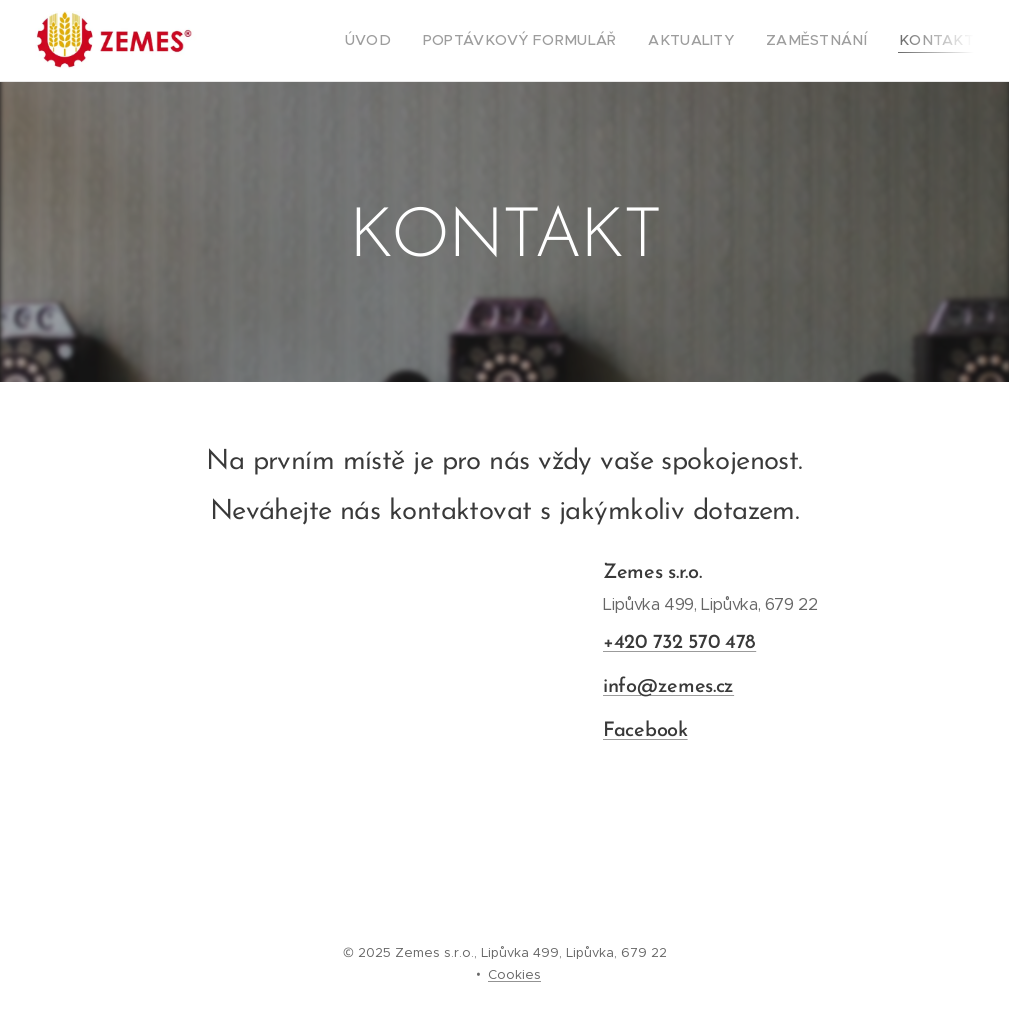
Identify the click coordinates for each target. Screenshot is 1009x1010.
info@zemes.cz (668, 687)
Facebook (645, 731)
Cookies (514, 974)
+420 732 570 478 (679, 643)
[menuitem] (421, 41)
